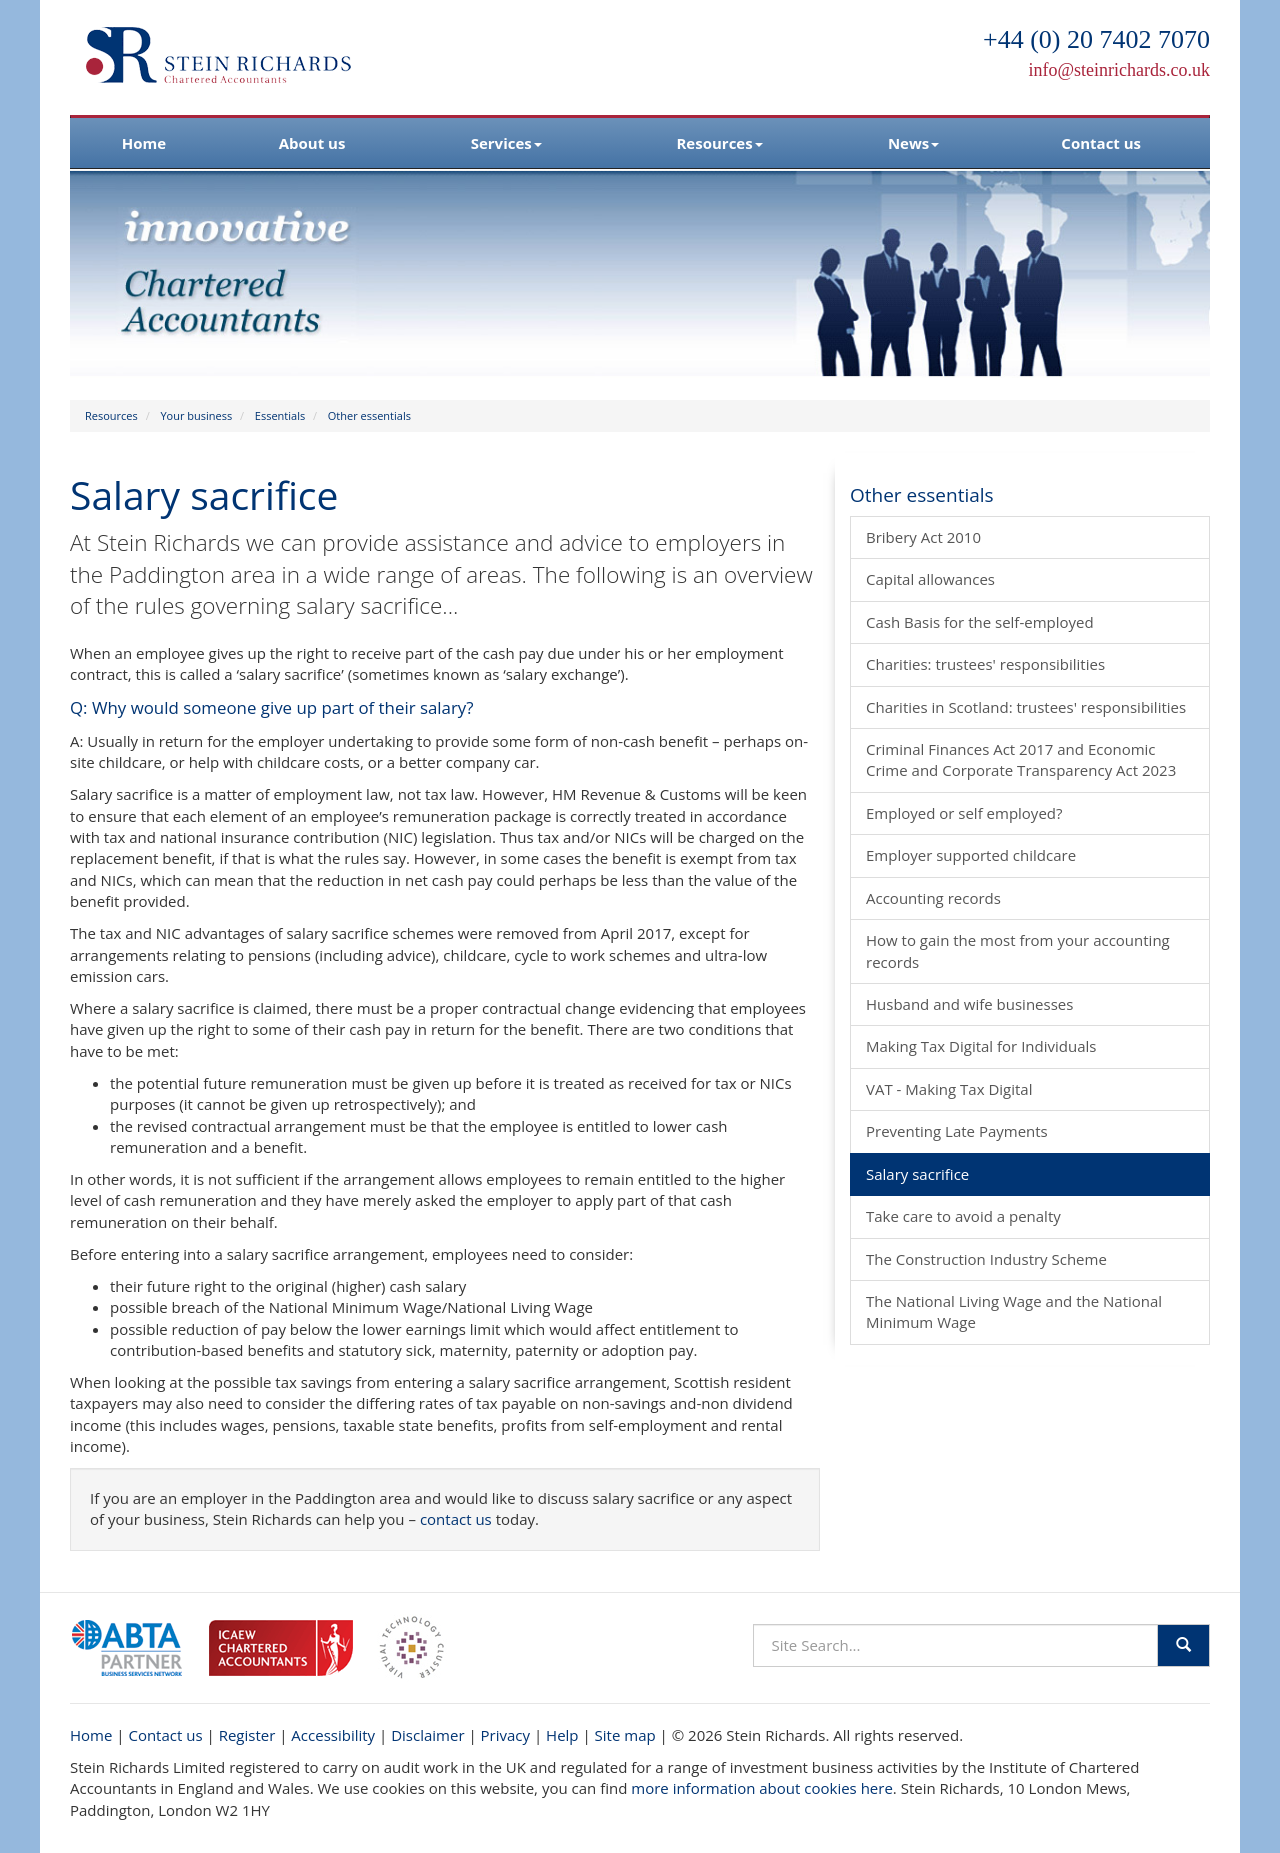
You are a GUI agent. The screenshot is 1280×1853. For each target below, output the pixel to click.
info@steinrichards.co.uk (1119, 70)
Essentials (280, 415)
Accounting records (933, 898)
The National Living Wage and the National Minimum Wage (1014, 1311)
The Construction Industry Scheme (986, 1259)
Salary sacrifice (917, 1174)
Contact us (1101, 143)
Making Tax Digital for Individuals (981, 1046)
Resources (719, 143)
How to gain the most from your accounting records (1018, 950)
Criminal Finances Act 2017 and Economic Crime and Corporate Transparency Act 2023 (1021, 759)
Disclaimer (427, 1735)
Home (144, 143)
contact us (456, 1519)
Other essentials (369, 415)
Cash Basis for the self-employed (980, 622)
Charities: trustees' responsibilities (985, 664)
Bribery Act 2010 (923, 537)
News (913, 143)
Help (562, 1735)
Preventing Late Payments (957, 1131)
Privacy (505, 1735)
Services (506, 143)
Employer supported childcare (971, 855)
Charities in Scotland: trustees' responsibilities (1026, 707)
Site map (625, 1735)
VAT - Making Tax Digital (949, 1089)
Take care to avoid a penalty (963, 1216)
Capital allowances (930, 579)
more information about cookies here (762, 1788)
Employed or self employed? (964, 813)
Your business (196, 415)
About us (312, 143)
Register (247, 1735)
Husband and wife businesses (969, 1004)
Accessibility (333, 1735)
